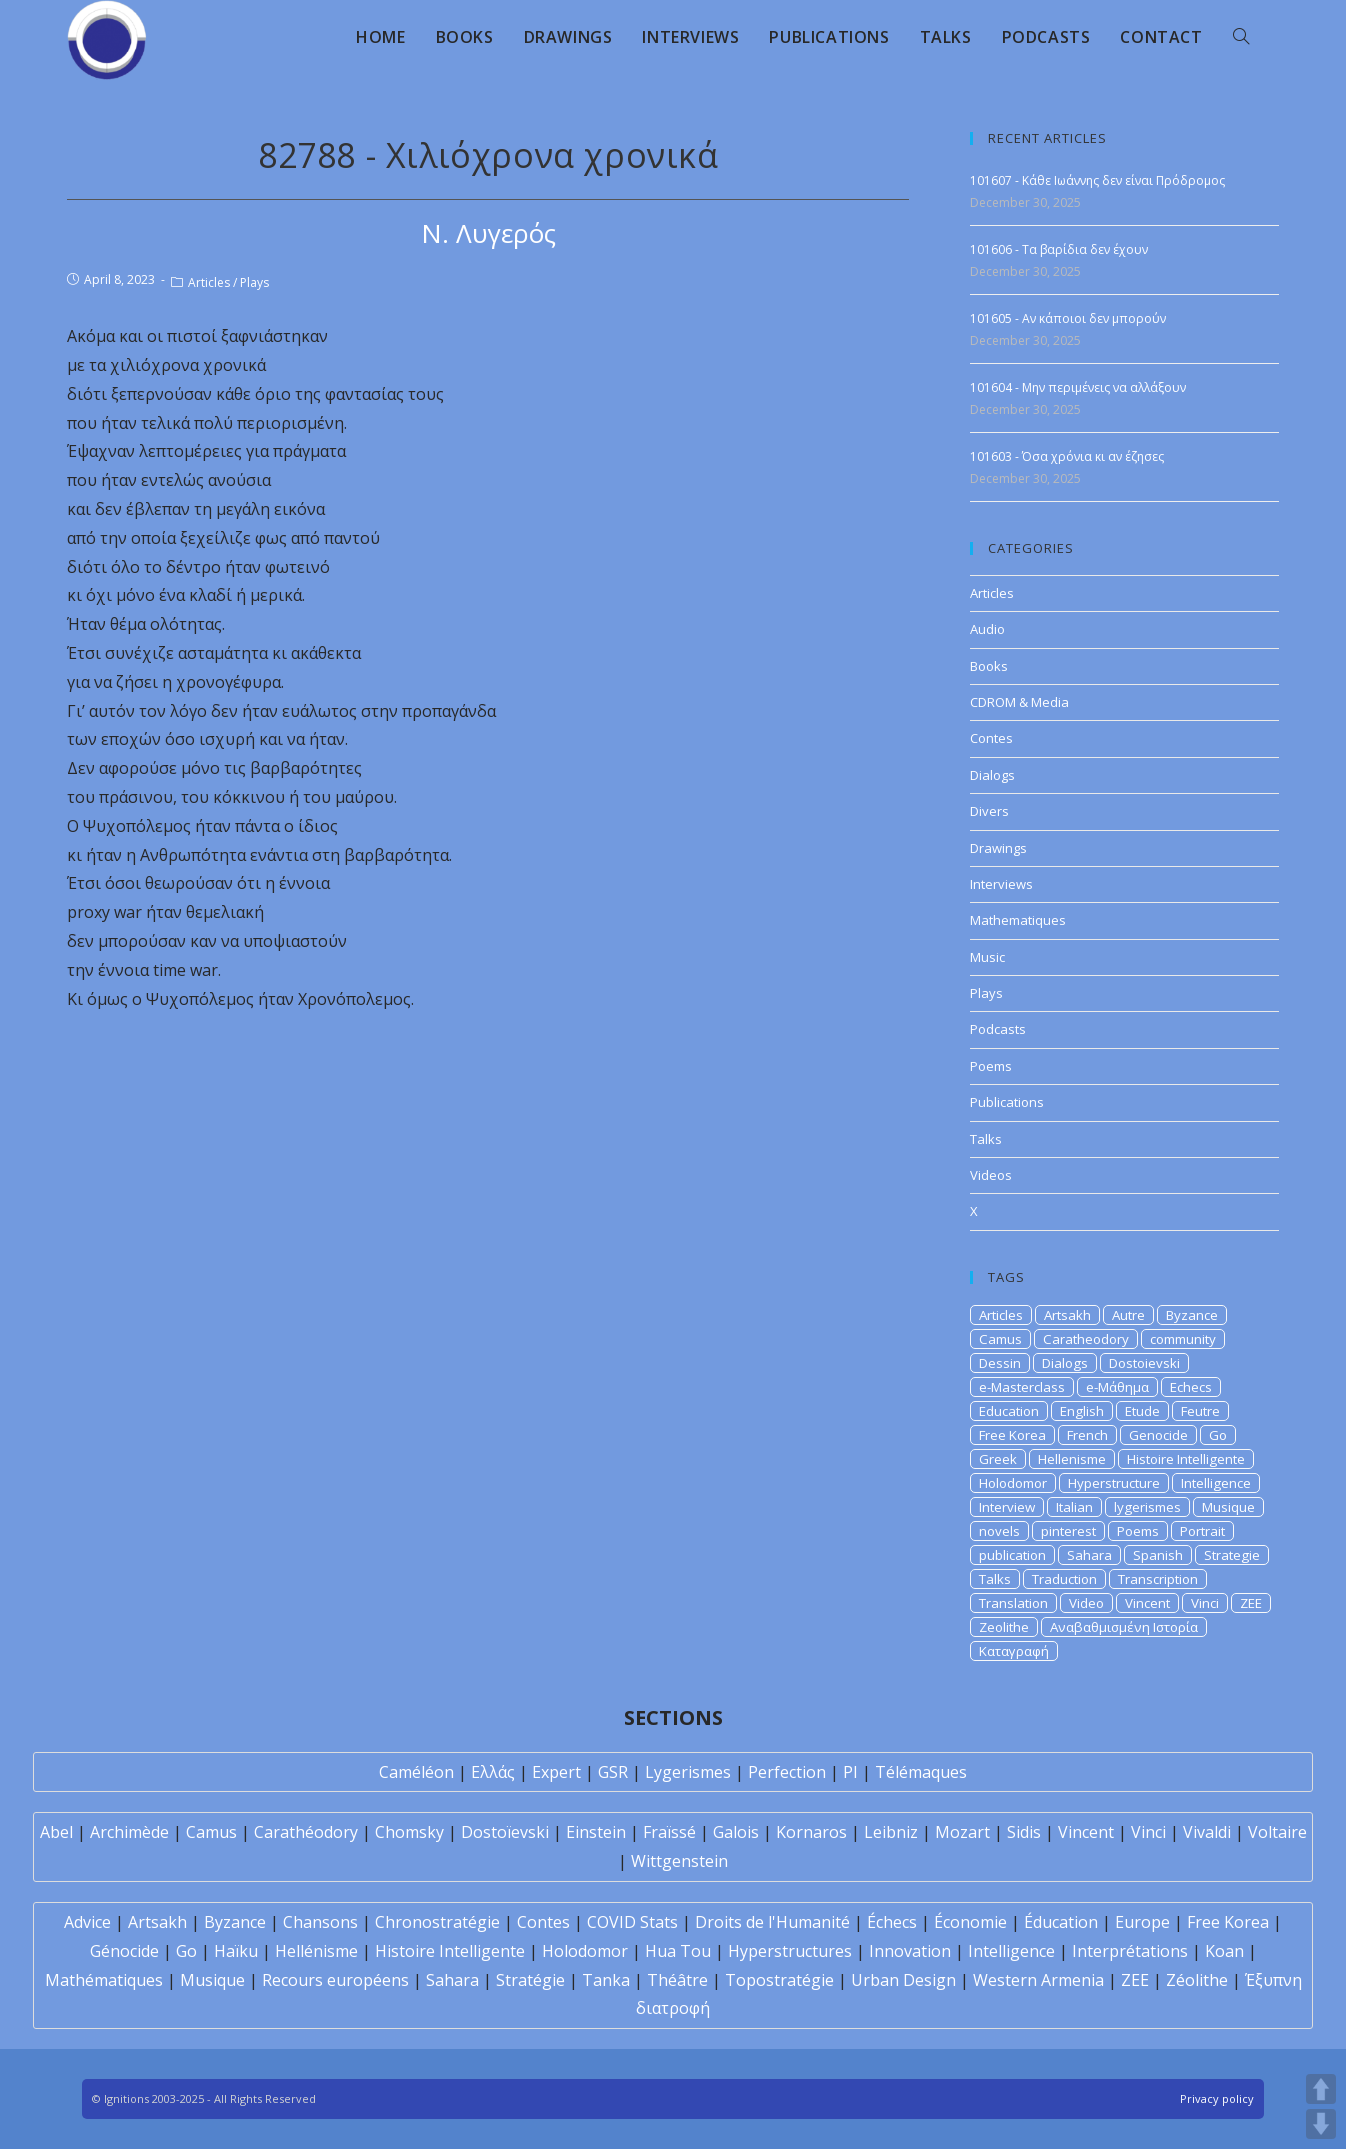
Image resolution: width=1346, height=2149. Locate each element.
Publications (1007, 1102)
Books (989, 666)
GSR (613, 1772)
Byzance (1192, 1315)
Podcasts (998, 1029)
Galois (736, 1832)
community (1183, 1339)
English (1082, 1411)
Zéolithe (1197, 1980)
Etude (1142, 1411)
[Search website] (1241, 37)
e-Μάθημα (1117, 1387)
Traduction (1064, 1579)
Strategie (1232, 1555)
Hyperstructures (790, 1951)
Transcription (1158, 1579)
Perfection (787, 1772)
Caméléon (416, 1772)
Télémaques (921, 1772)
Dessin (1000, 1363)
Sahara (1089, 1555)
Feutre (1200, 1411)
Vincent (1147, 1603)
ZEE (1251, 1603)
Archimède (129, 1832)
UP (1321, 2089)
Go (1218, 1435)
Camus (1000, 1339)
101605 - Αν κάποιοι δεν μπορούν (1068, 318)
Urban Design (903, 1980)
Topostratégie (779, 1980)
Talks (986, 1139)
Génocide (124, 1951)
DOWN (1321, 2124)
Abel (56, 1832)
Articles (209, 282)
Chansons (320, 1922)
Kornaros (811, 1832)
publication (1012, 1555)
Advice (87, 1922)
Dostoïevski (505, 1832)
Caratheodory (1086, 1339)
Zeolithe (1004, 1627)
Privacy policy (1217, 2098)
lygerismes (1147, 1507)
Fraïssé (669, 1832)
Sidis (1024, 1832)
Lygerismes (688, 1772)
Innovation (910, 1951)
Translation (1013, 1603)
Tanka (606, 1980)
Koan (1224, 1951)
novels (999, 1531)
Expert (556, 1772)
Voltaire (1277, 1832)
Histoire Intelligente (1186, 1459)
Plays (254, 282)
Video (1086, 1603)
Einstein (596, 1832)
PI (850, 1772)
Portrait (1202, 1531)
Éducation (1061, 1922)
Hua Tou (678, 1951)
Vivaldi (1207, 1832)
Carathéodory (306, 1832)
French (1087, 1435)
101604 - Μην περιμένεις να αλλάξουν (1078, 387)
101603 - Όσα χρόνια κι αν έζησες (1067, 456)
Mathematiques (1018, 920)
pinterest (1068, 1531)
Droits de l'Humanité (772, 1922)
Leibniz (891, 1832)
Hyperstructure (1114, 1483)
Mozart (962, 1832)
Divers (989, 811)
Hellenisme (1072, 1459)
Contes (991, 738)
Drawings (998, 848)
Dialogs (992, 775)
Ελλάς (493, 1772)
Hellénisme (316, 1951)
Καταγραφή (1014, 1651)
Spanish (1158, 1555)
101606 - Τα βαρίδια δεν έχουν (1059, 249)
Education (1009, 1411)
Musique (1228, 1507)
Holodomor (1013, 1483)
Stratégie (530, 1980)
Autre (1128, 1315)
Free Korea (1012, 1435)
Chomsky (409, 1832)
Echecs (1191, 1387)
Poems (991, 1066)
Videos (991, 1175)
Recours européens (335, 1980)
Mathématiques (104, 1980)
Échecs (892, 1922)
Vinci (1205, 1603)
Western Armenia (1038, 1980)
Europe (1142, 1922)
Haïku (236, 1951)
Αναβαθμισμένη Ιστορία (1124, 1627)
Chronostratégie (437, 1922)
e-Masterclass (1022, 1387)
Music (987, 957)
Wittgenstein (679, 1861)
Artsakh (1067, 1315)
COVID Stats (632, 1922)
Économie (970, 1922)
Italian (1074, 1507)
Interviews (1001, 884)
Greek (998, 1459)
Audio (987, 629)
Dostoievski (1144, 1363)
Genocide (1158, 1435)
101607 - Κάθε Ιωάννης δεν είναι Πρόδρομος (1097, 180)
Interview (1007, 1507)
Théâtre (677, 1980)
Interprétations (1130, 1951)
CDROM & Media (1019, 702)
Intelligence (1216, 1483)
